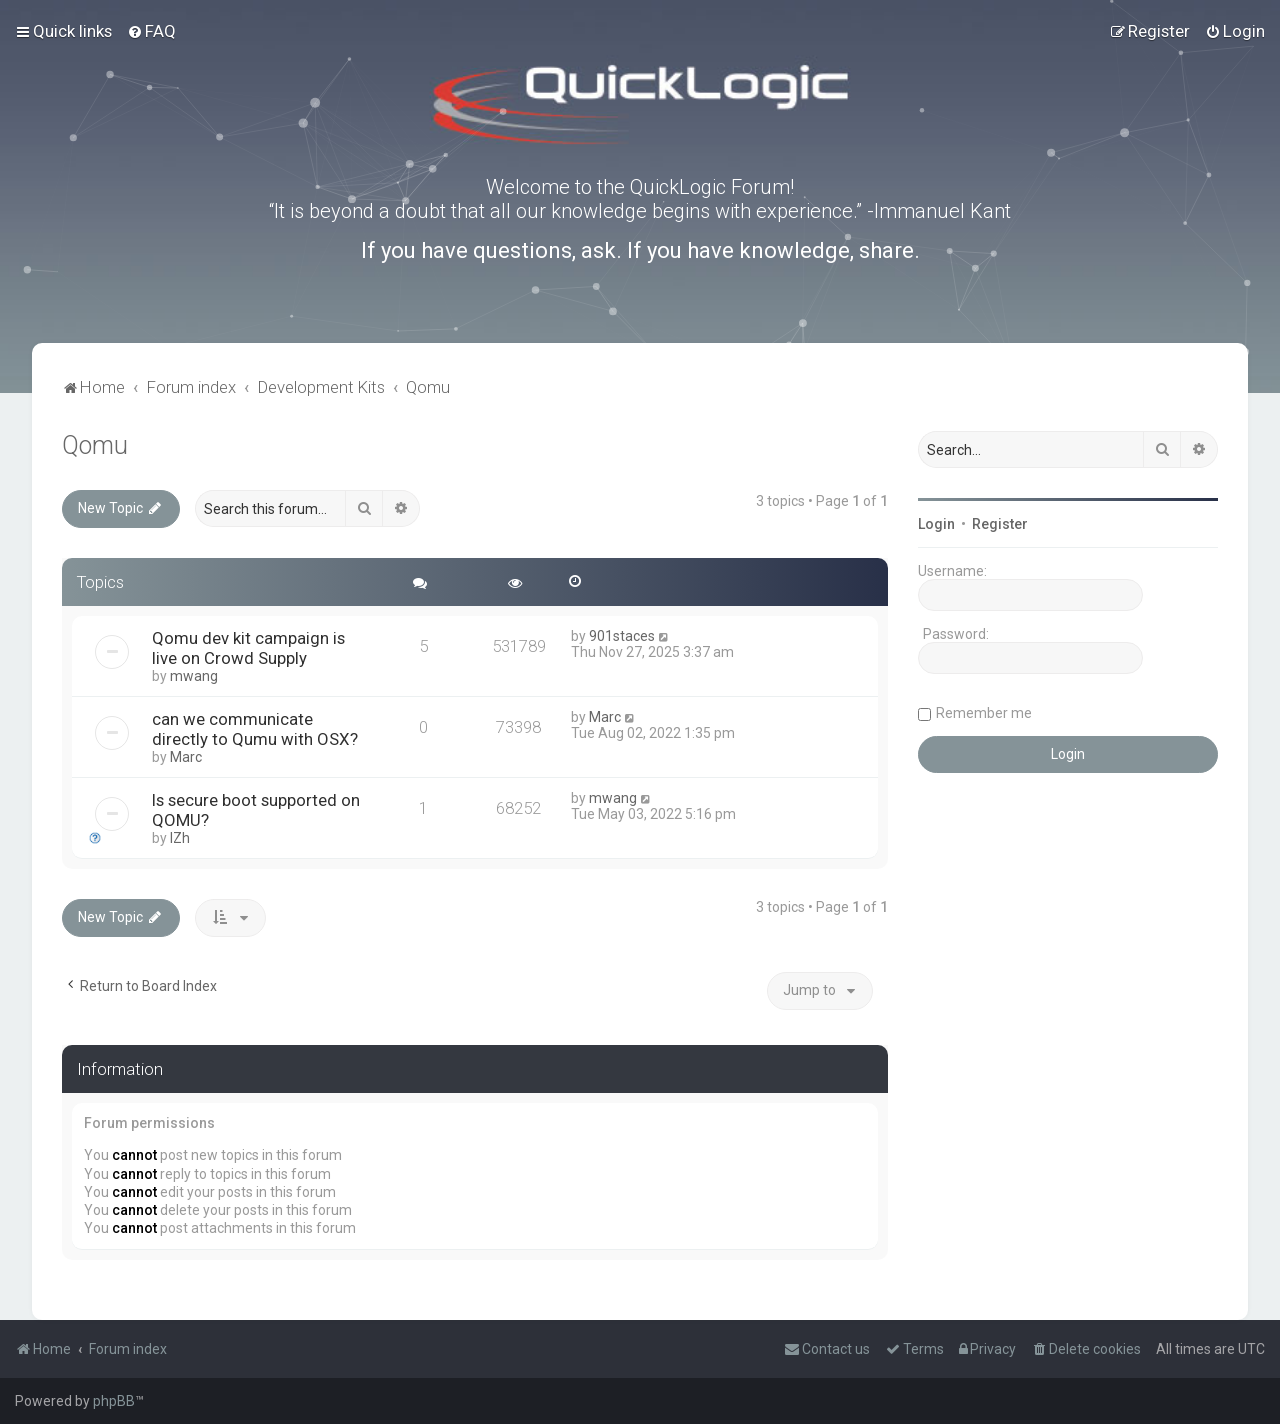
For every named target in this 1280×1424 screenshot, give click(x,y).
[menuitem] (151, 31)
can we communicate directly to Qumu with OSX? (255, 729)
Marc (186, 757)
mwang (194, 676)
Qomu (95, 445)
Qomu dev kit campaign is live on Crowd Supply (248, 648)
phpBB (114, 1401)
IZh (180, 838)
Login (936, 524)
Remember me (984, 713)
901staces (622, 636)
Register (1000, 524)
